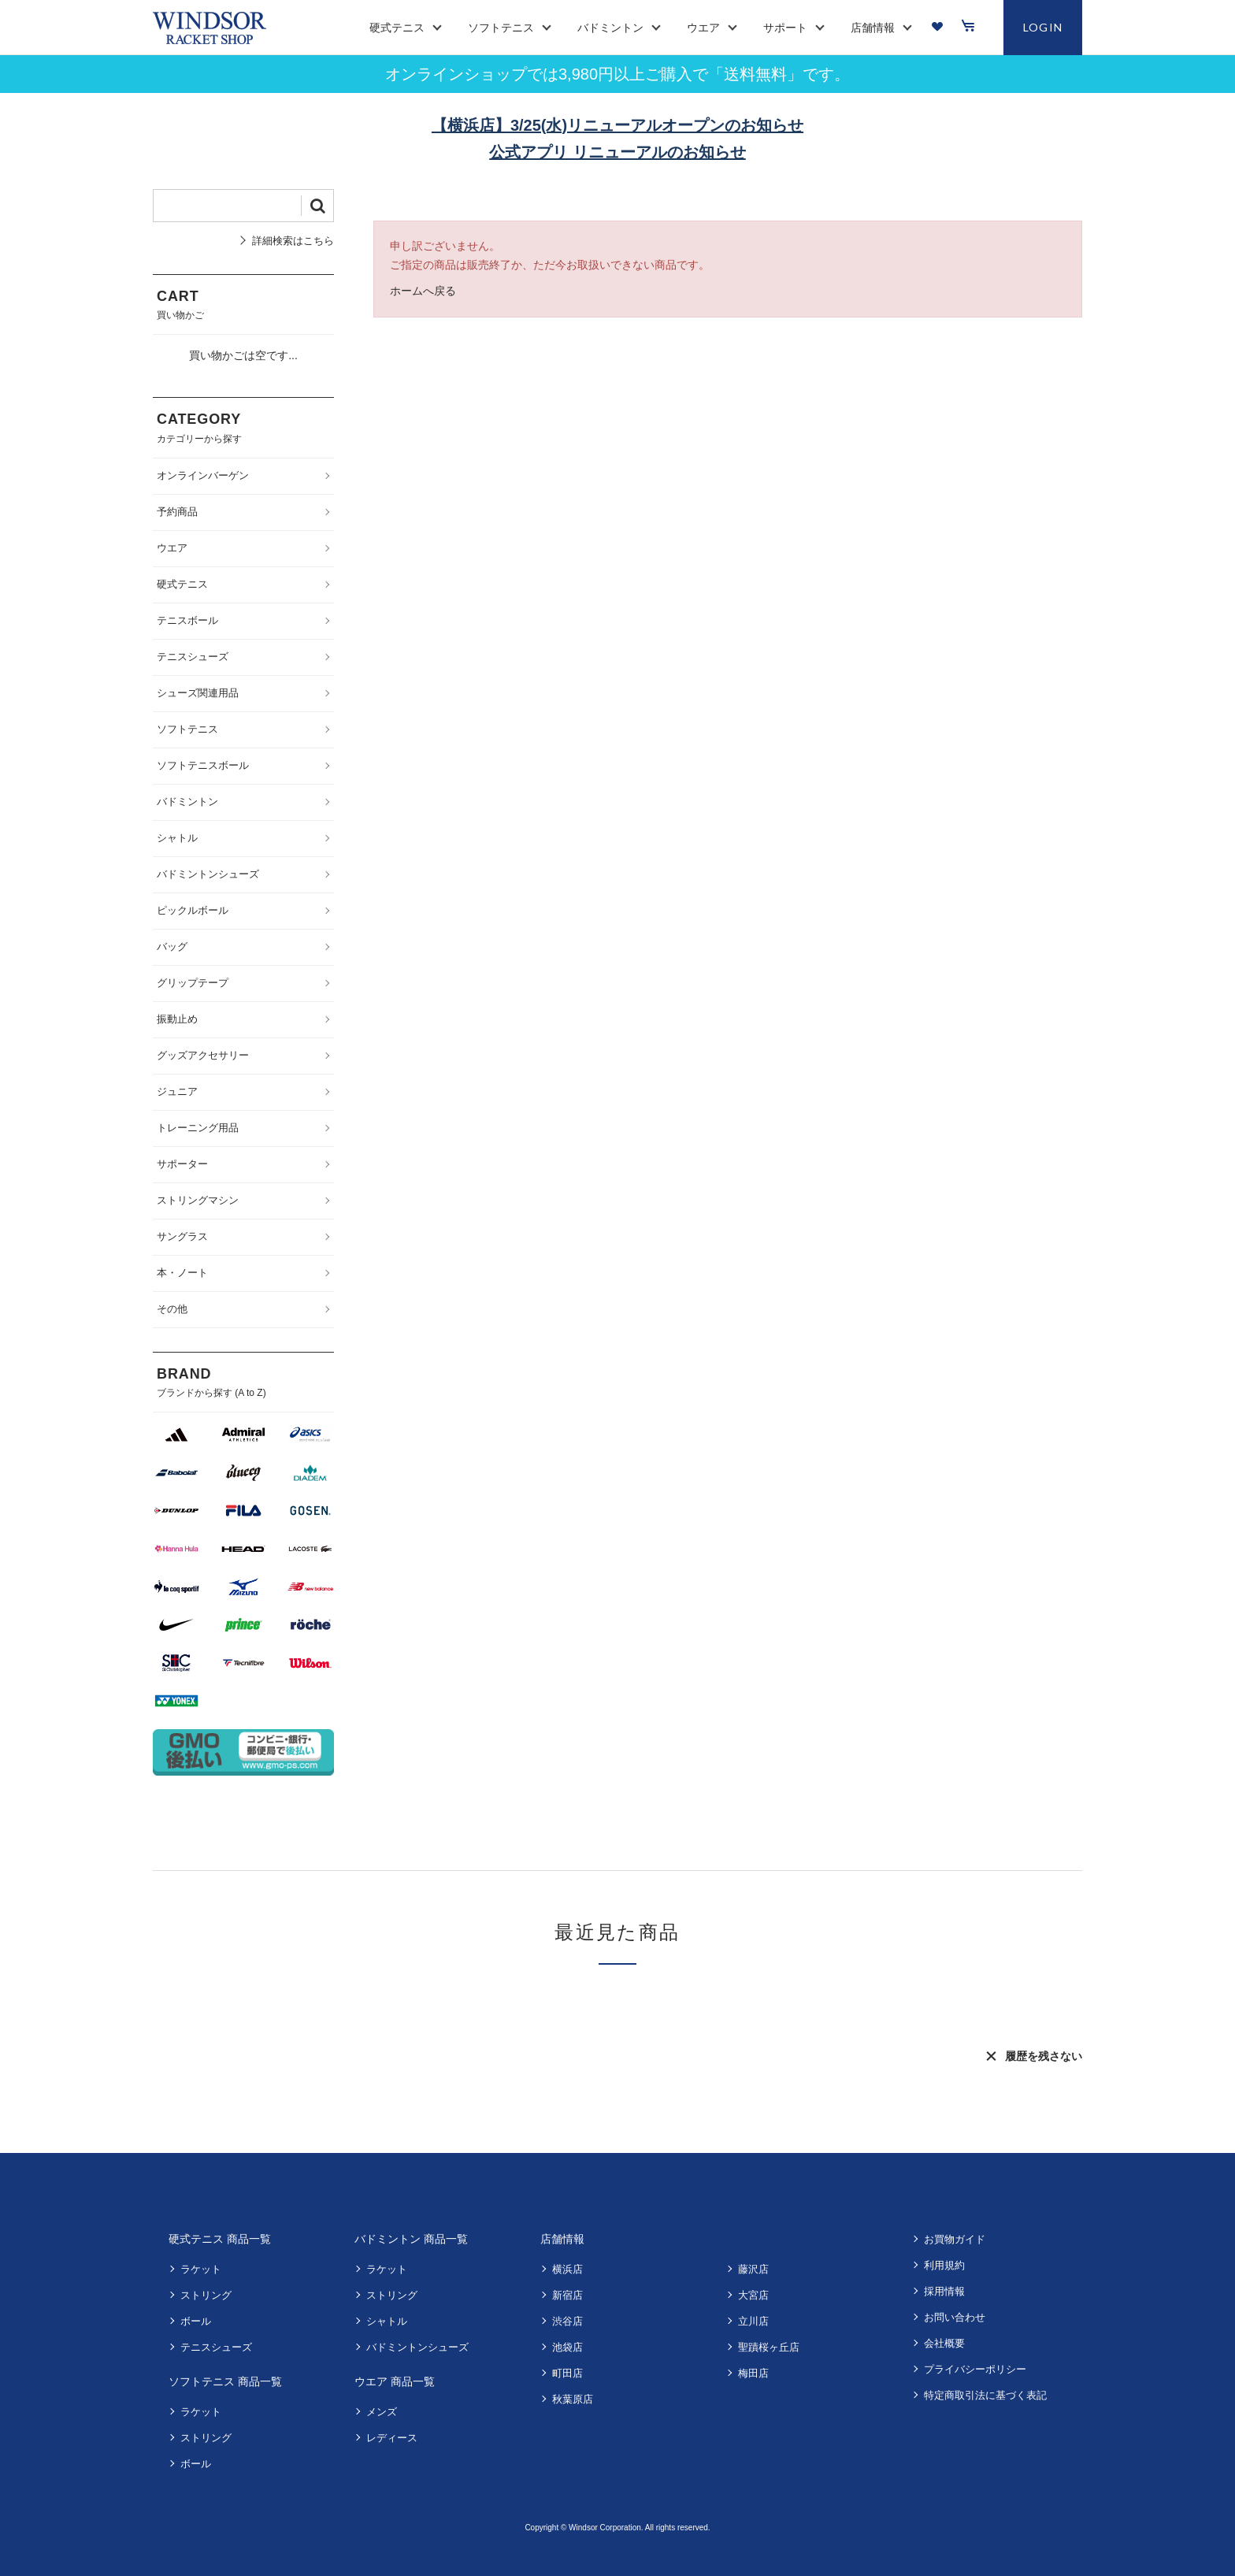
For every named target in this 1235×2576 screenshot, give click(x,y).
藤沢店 (753, 2269)
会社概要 (944, 2343)
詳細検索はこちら (293, 241)
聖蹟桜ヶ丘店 (768, 2347)
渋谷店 (567, 2321)
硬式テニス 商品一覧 (220, 2239)
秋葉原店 (572, 2399)
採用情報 (944, 2291)
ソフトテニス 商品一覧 (225, 2381)
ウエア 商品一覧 (394, 2381)
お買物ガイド (954, 2239)
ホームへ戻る (423, 290)
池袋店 (567, 2347)
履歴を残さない (1043, 2056)
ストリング (206, 2295)
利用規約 (944, 2265)
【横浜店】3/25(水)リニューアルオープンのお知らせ (617, 125)
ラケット (200, 2269)
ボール (195, 2321)
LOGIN (1043, 27)
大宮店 (753, 2295)
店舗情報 (562, 2239)
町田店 (567, 2373)
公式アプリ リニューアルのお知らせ (617, 152)
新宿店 (567, 2295)
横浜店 (567, 2269)
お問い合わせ (954, 2317)
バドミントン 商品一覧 (411, 2239)
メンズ (381, 2412)
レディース (391, 2438)
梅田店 (753, 2373)
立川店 (753, 2321)
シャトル (386, 2321)
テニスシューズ (216, 2347)
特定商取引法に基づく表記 (985, 2395)
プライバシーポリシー (975, 2369)
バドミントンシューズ (417, 2347)
